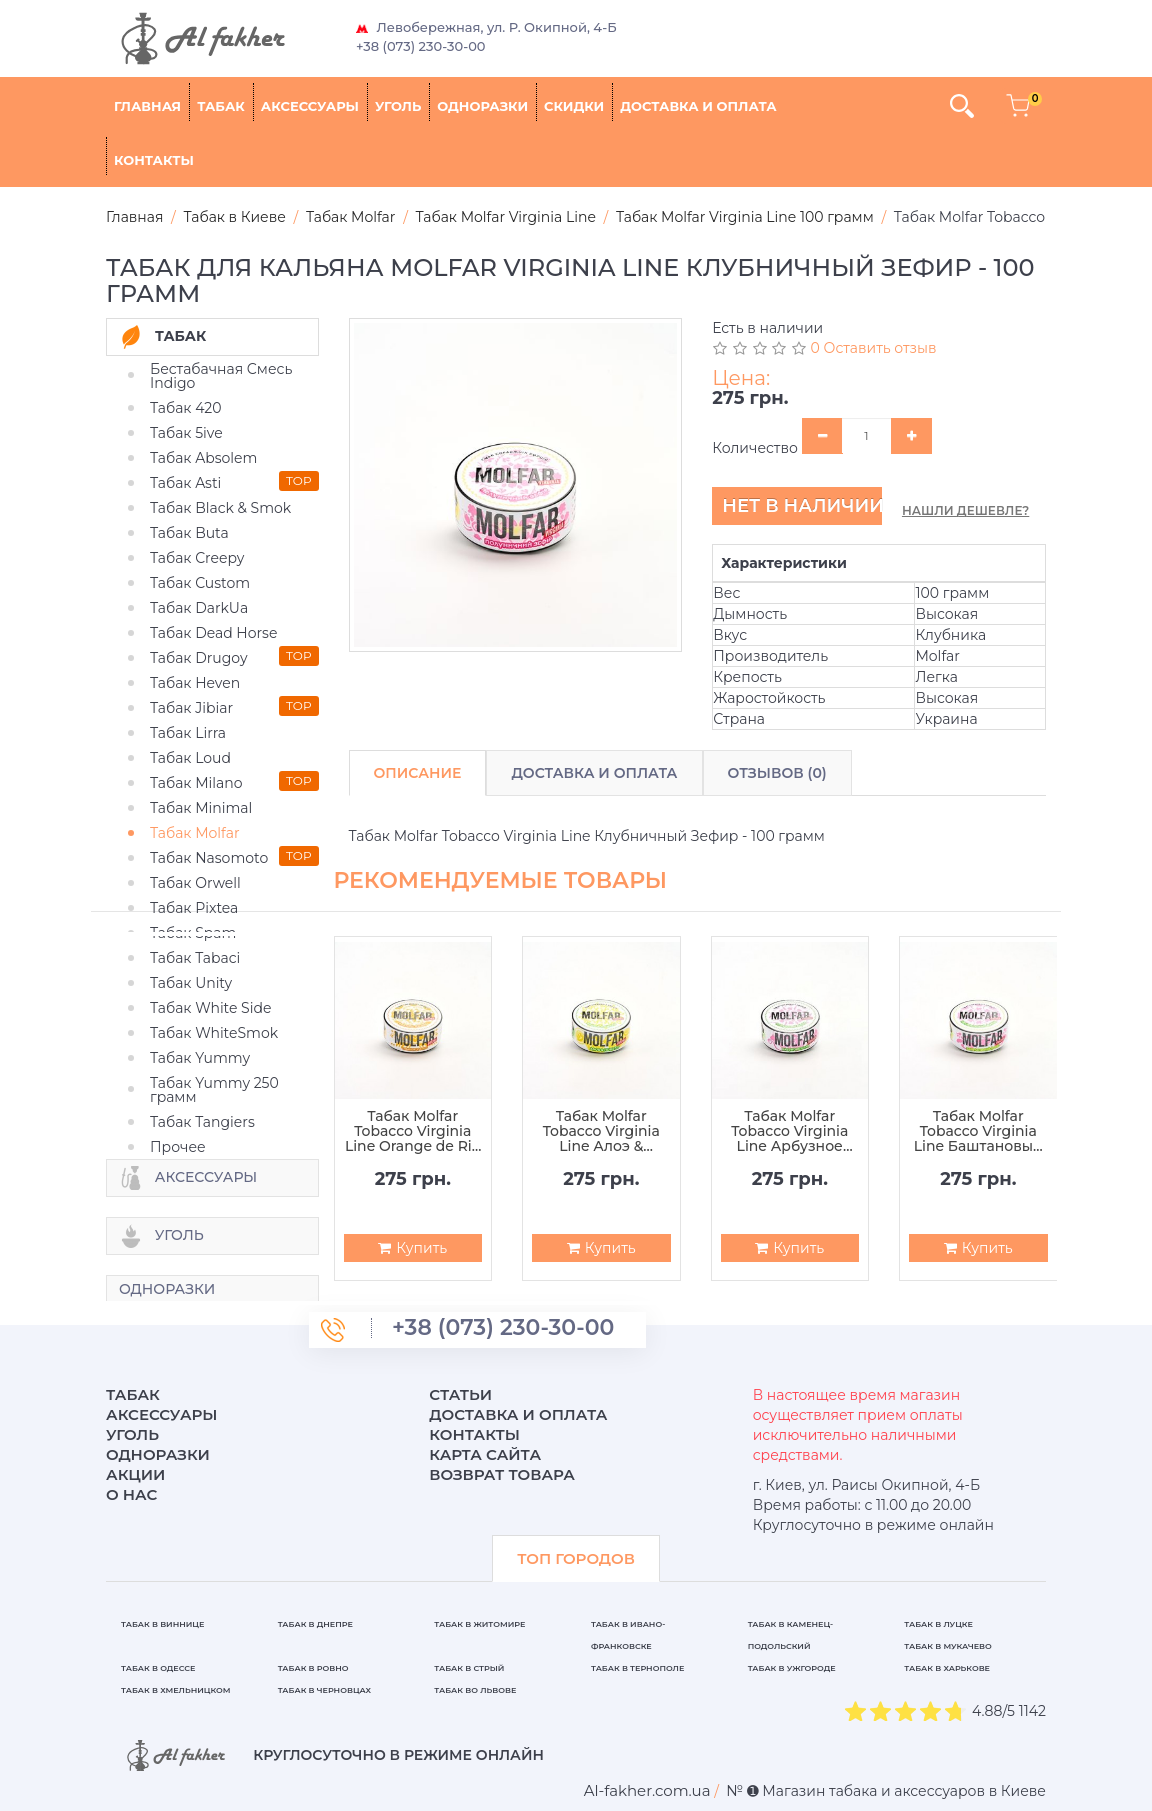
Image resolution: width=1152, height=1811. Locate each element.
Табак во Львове (475, 1690)
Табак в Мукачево (947, 1646)
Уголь (398, 106)
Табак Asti (185, 483)
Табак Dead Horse (213, 633)
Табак (221, 106)
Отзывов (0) (777, 773)
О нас (131, 1494)
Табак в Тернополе (637, 1668)
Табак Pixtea (194, 908)
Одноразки (482, 106)
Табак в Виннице (162, 1624)
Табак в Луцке (938, 1624)
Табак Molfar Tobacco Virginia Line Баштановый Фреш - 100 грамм (978, 1132)
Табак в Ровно (313, 1668)
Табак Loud (190, 758)
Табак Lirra (188, 733)
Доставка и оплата (698, 106)
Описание (418, 773)
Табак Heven (195, 683)
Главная (147, 106)
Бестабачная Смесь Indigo (221, 376)
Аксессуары (310, 106)
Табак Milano (196, 783)
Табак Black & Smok (220, 508)
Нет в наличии (802, 506)
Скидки (574, 106)
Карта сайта (485, 1454)
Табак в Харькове (947, 1668)
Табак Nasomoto (209, 858)
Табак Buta (189, 533)
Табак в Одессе (158, 1668)
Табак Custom (200, 583)
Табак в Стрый (469, 1668)
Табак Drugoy (198, 658)
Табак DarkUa (199, 608)
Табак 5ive (186, 433)
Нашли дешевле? (965, 510)
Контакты (154, 160)
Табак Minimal (201, 808)
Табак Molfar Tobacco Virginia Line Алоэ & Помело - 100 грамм (601, 1132)
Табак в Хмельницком (176, 1690)
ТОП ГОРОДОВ (576, 1558)
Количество (755, 448)
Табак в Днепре (315, 1624)
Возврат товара (502, 1474)
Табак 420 (186, 408)
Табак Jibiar (191, 708)
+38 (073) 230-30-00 (421, 46)
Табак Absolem (203, 458)
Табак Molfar (195, 833)
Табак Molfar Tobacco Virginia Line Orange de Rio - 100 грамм (413, 1132)
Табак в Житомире (479, 1624)
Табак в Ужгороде (792, 1668)
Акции (135, 1474)
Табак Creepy (197, 558)
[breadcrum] (647, 1790)
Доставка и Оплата (594, 773)
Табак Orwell (195, 883)
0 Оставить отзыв (874, 348)
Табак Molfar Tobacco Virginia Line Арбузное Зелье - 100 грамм (789, 1132)
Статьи (460, 1394)
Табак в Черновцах (324, 1690)
